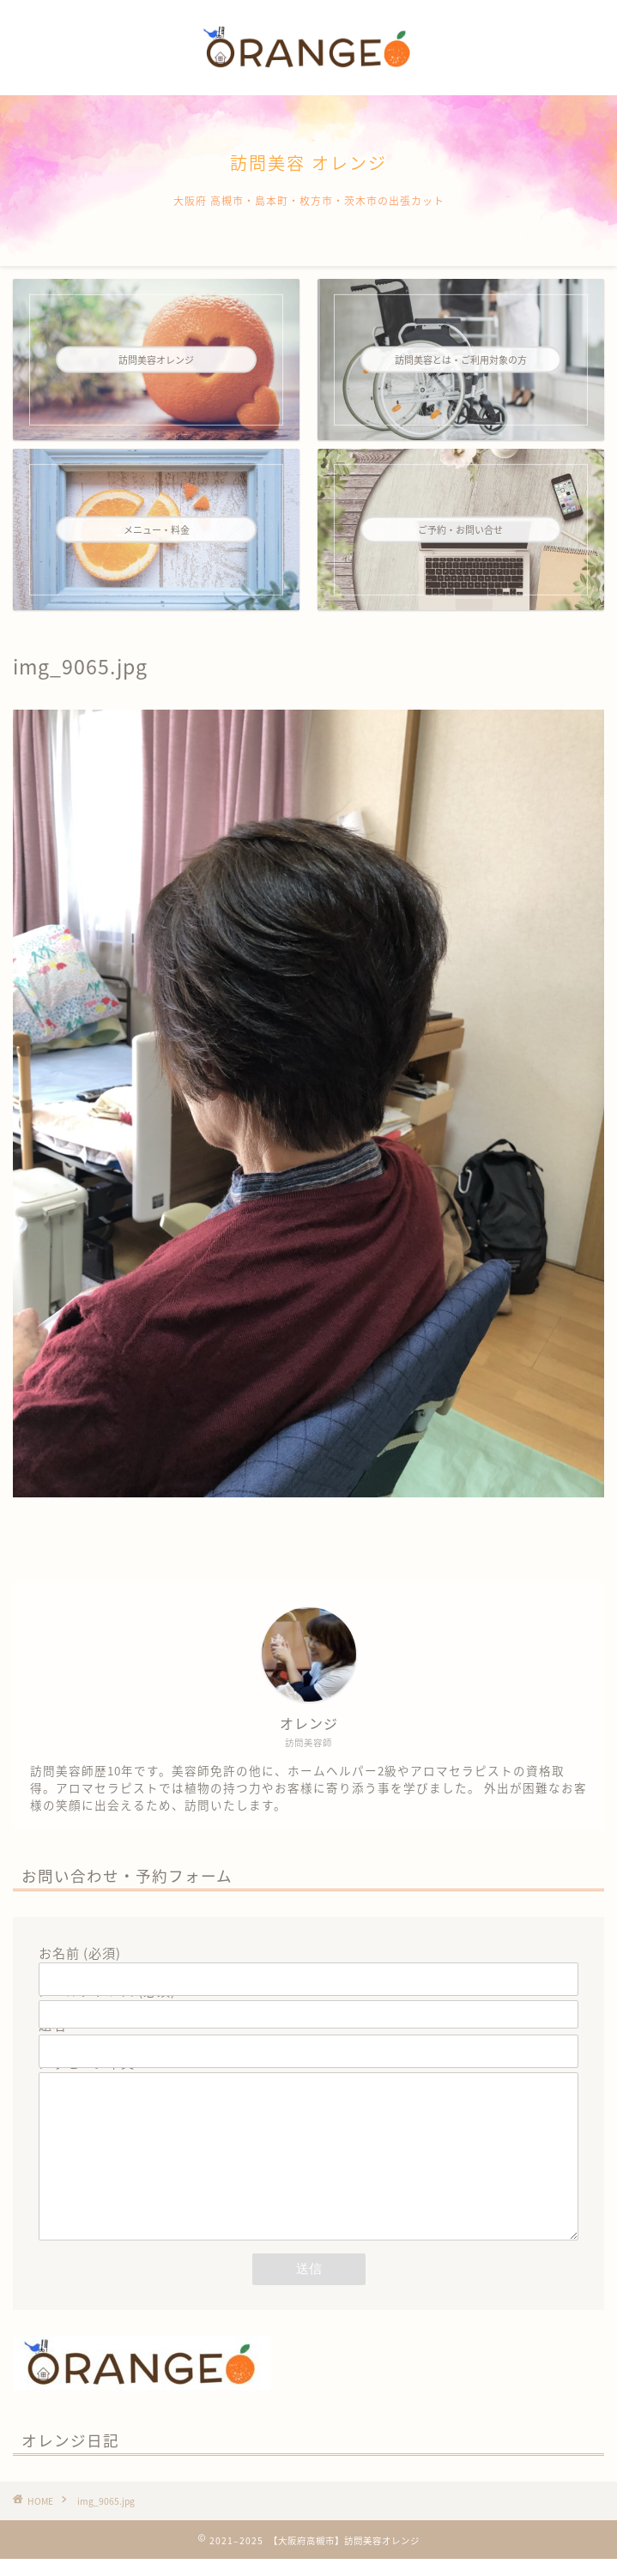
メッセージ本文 (308, 2166)
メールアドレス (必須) (308, 2001)
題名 (308, 2038)
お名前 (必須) (308, 1966)
